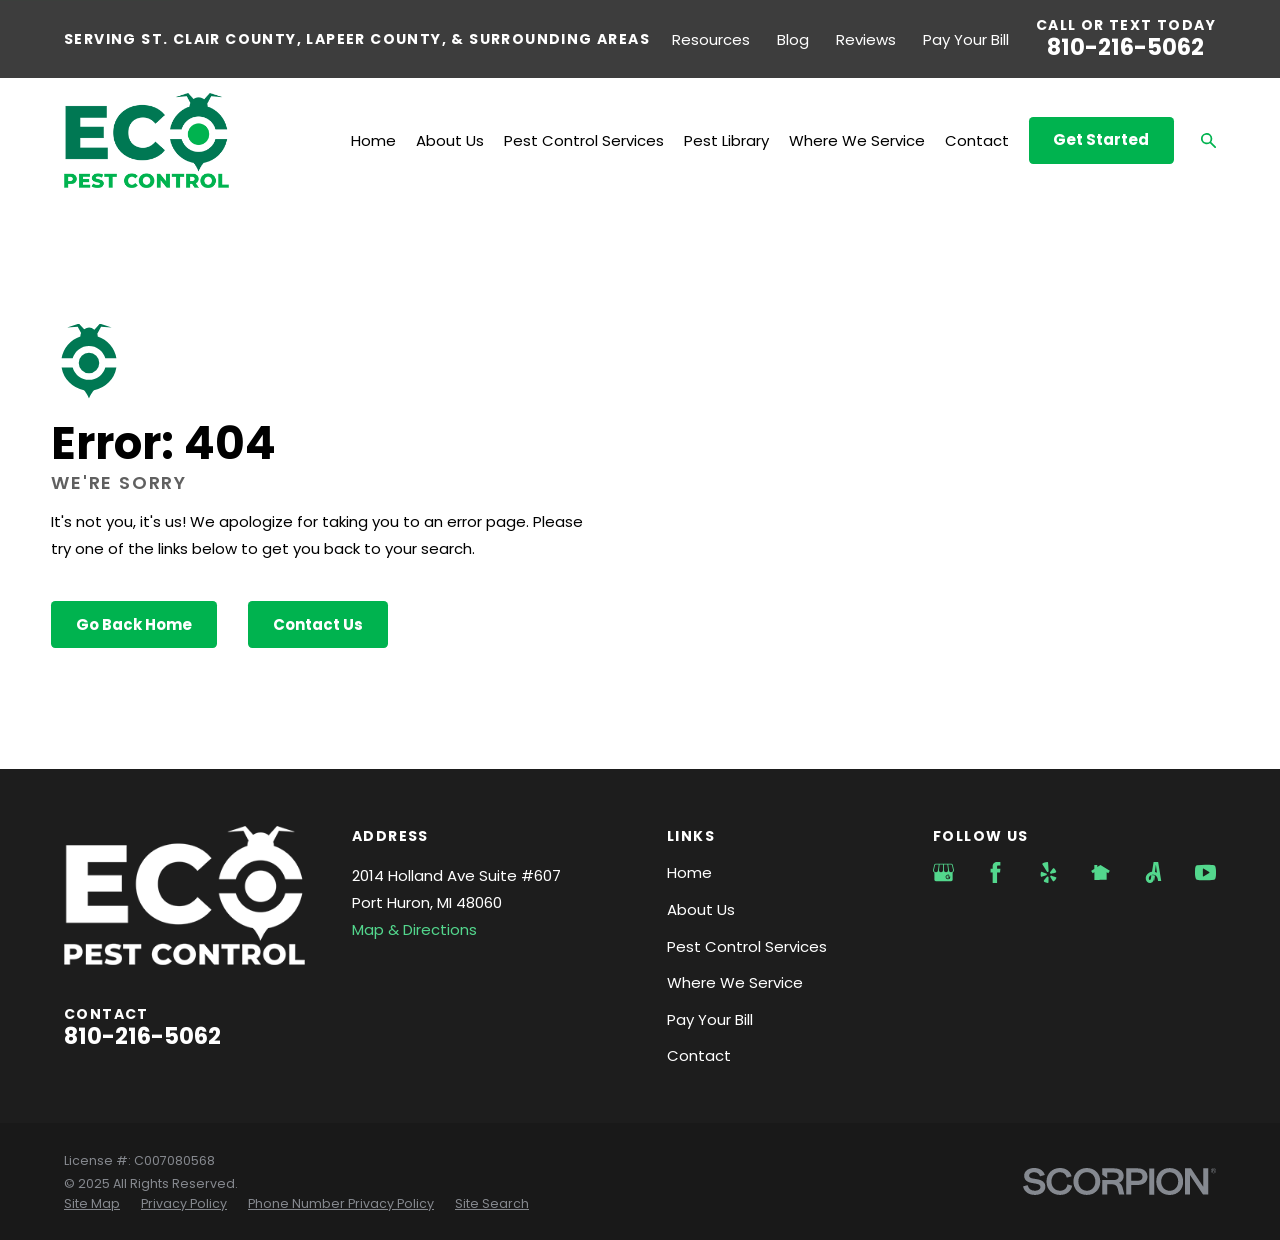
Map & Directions (414, 929)
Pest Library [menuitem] (726, 140)
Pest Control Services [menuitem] (584, 140)
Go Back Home (134, 624)
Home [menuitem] (373, 140)
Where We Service (735, 982)
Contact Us (318, 624)
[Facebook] (995, 872)
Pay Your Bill (966, 39)
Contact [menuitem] (977, 140)
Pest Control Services (747, 946)
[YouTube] (1205, 872)
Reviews (866, 39)
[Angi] (1153, 872)
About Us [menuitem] (450, 140)
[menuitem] (92, 1204)
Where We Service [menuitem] (857, 140)
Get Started (1101, 139)
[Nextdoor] (1100, 872)
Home (689, 872)
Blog (793, 39)
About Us (701, 909)
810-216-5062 (1125, 47)
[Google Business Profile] (943, 872)
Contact (699, 1055)
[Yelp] (1048, 872)
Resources (711, 39)
